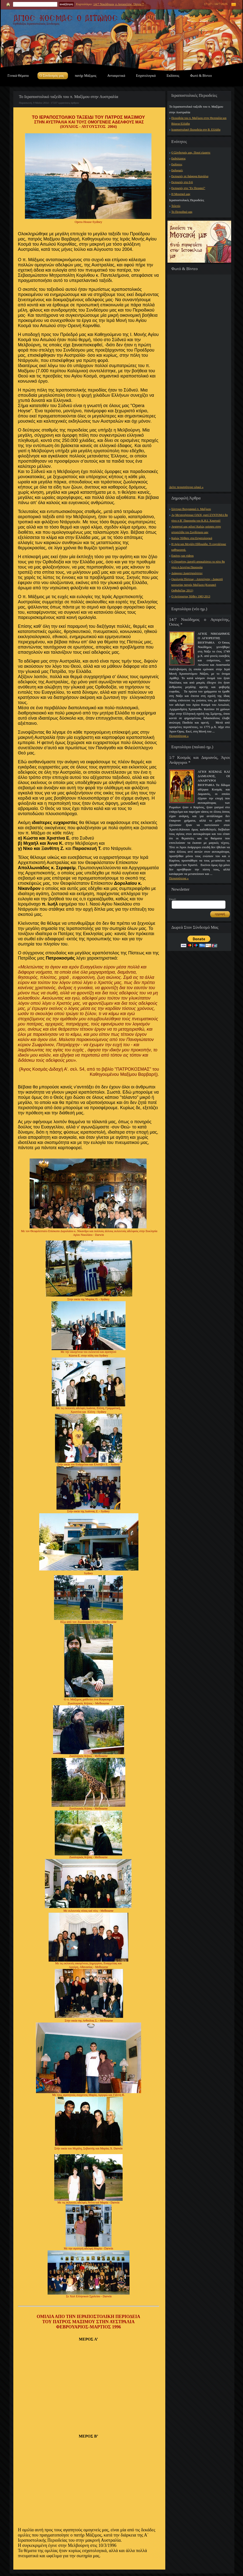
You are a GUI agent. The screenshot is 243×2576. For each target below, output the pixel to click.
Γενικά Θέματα (18, 76)
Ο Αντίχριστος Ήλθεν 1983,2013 (190, 596)
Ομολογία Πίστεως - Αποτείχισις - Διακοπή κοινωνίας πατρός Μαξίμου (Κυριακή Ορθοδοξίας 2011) (197, 584)
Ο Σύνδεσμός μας (51, 76)
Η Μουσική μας (180, 194)
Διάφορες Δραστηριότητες (187, 573)
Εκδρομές (177, 170)
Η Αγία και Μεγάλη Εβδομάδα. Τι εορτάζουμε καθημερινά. (198, 546)
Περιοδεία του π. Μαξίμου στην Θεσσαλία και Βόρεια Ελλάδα (199, 120)
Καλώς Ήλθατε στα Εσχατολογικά (191, 538)
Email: (172, 899)
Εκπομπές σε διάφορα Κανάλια (189, 176)
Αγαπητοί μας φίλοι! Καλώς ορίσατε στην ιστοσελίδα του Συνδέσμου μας (196, 529)
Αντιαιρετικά (116, 76)
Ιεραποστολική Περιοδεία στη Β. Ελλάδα (196, 129)
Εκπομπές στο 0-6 (182, 182)
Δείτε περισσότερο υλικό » (186, 487)
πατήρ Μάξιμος (85, 76)
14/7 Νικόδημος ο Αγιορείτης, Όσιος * (118, 4)
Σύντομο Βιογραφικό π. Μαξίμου (191, 509)
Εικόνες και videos (182, 555)
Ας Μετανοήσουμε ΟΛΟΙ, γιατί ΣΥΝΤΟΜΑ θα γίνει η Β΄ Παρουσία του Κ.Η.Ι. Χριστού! (199, 517)
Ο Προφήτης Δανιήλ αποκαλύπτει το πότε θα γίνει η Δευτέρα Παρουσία (198, 564)
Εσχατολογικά (146, 76)
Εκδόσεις (173, 76)
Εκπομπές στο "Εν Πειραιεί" (188, 188)
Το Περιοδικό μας (182, 212)
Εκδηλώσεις (178, 158)
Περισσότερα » (179, 736)
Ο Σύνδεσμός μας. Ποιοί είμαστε (190, 152)
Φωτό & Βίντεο (201, 76)
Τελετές (176, 206)
